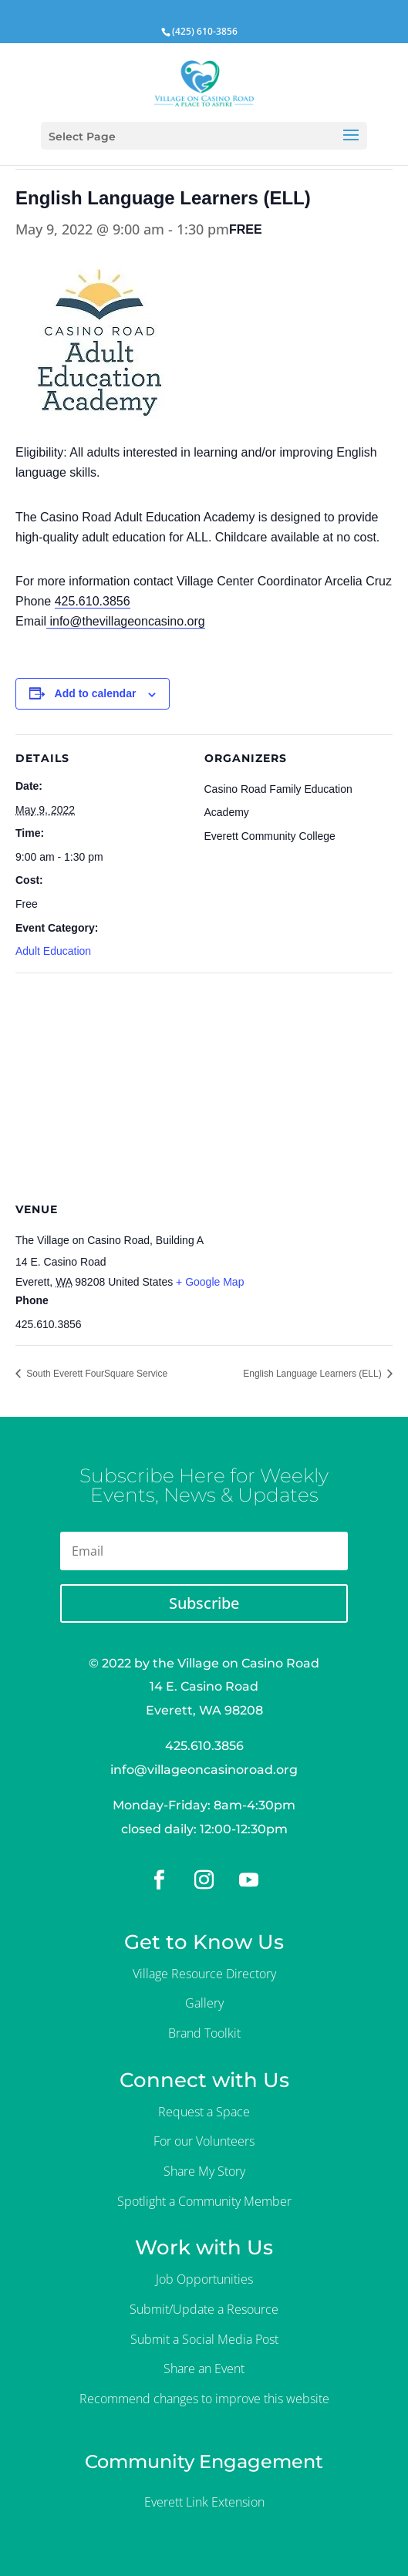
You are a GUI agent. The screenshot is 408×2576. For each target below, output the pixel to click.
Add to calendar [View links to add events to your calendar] (96, 693)
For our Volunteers (204, 2141)
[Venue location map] (204, 1084)
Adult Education (53, 951)
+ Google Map (210, 1282)
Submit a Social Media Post (204, 2339)
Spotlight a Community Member (204, 2201)
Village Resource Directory (204, 1973)
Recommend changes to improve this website (204, 2398)
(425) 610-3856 (205, 31)
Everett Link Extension (204, 2501)
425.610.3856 (92, 601)
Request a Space (204, 2111)
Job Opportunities (204, 2279)
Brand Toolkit (204, 2033)
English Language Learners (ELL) (313, 1373)
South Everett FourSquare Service (95, 1373)
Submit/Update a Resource (204, 2309)
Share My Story (204, 2171)
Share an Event (204, 2368)
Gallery (204, 2002)
